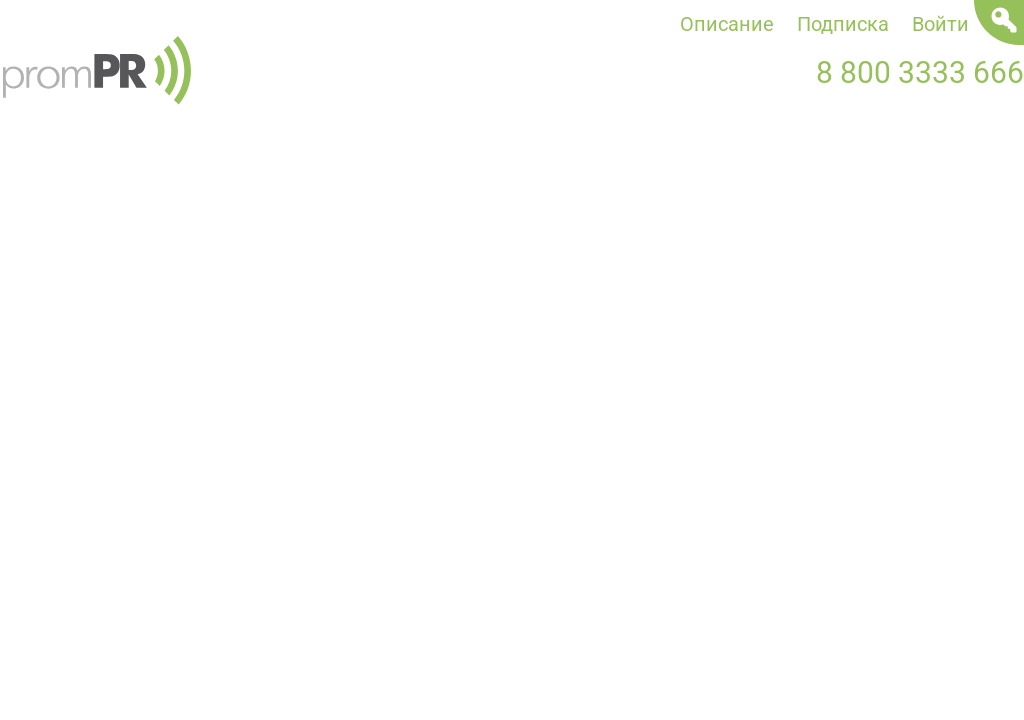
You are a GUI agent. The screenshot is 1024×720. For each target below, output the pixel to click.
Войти (940, 24)
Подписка (843, 24)
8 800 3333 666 (920, 72)
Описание (727, 24)
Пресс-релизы (279, 176)
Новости (41, 176)
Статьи (507, 176)
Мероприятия (734, 176)
